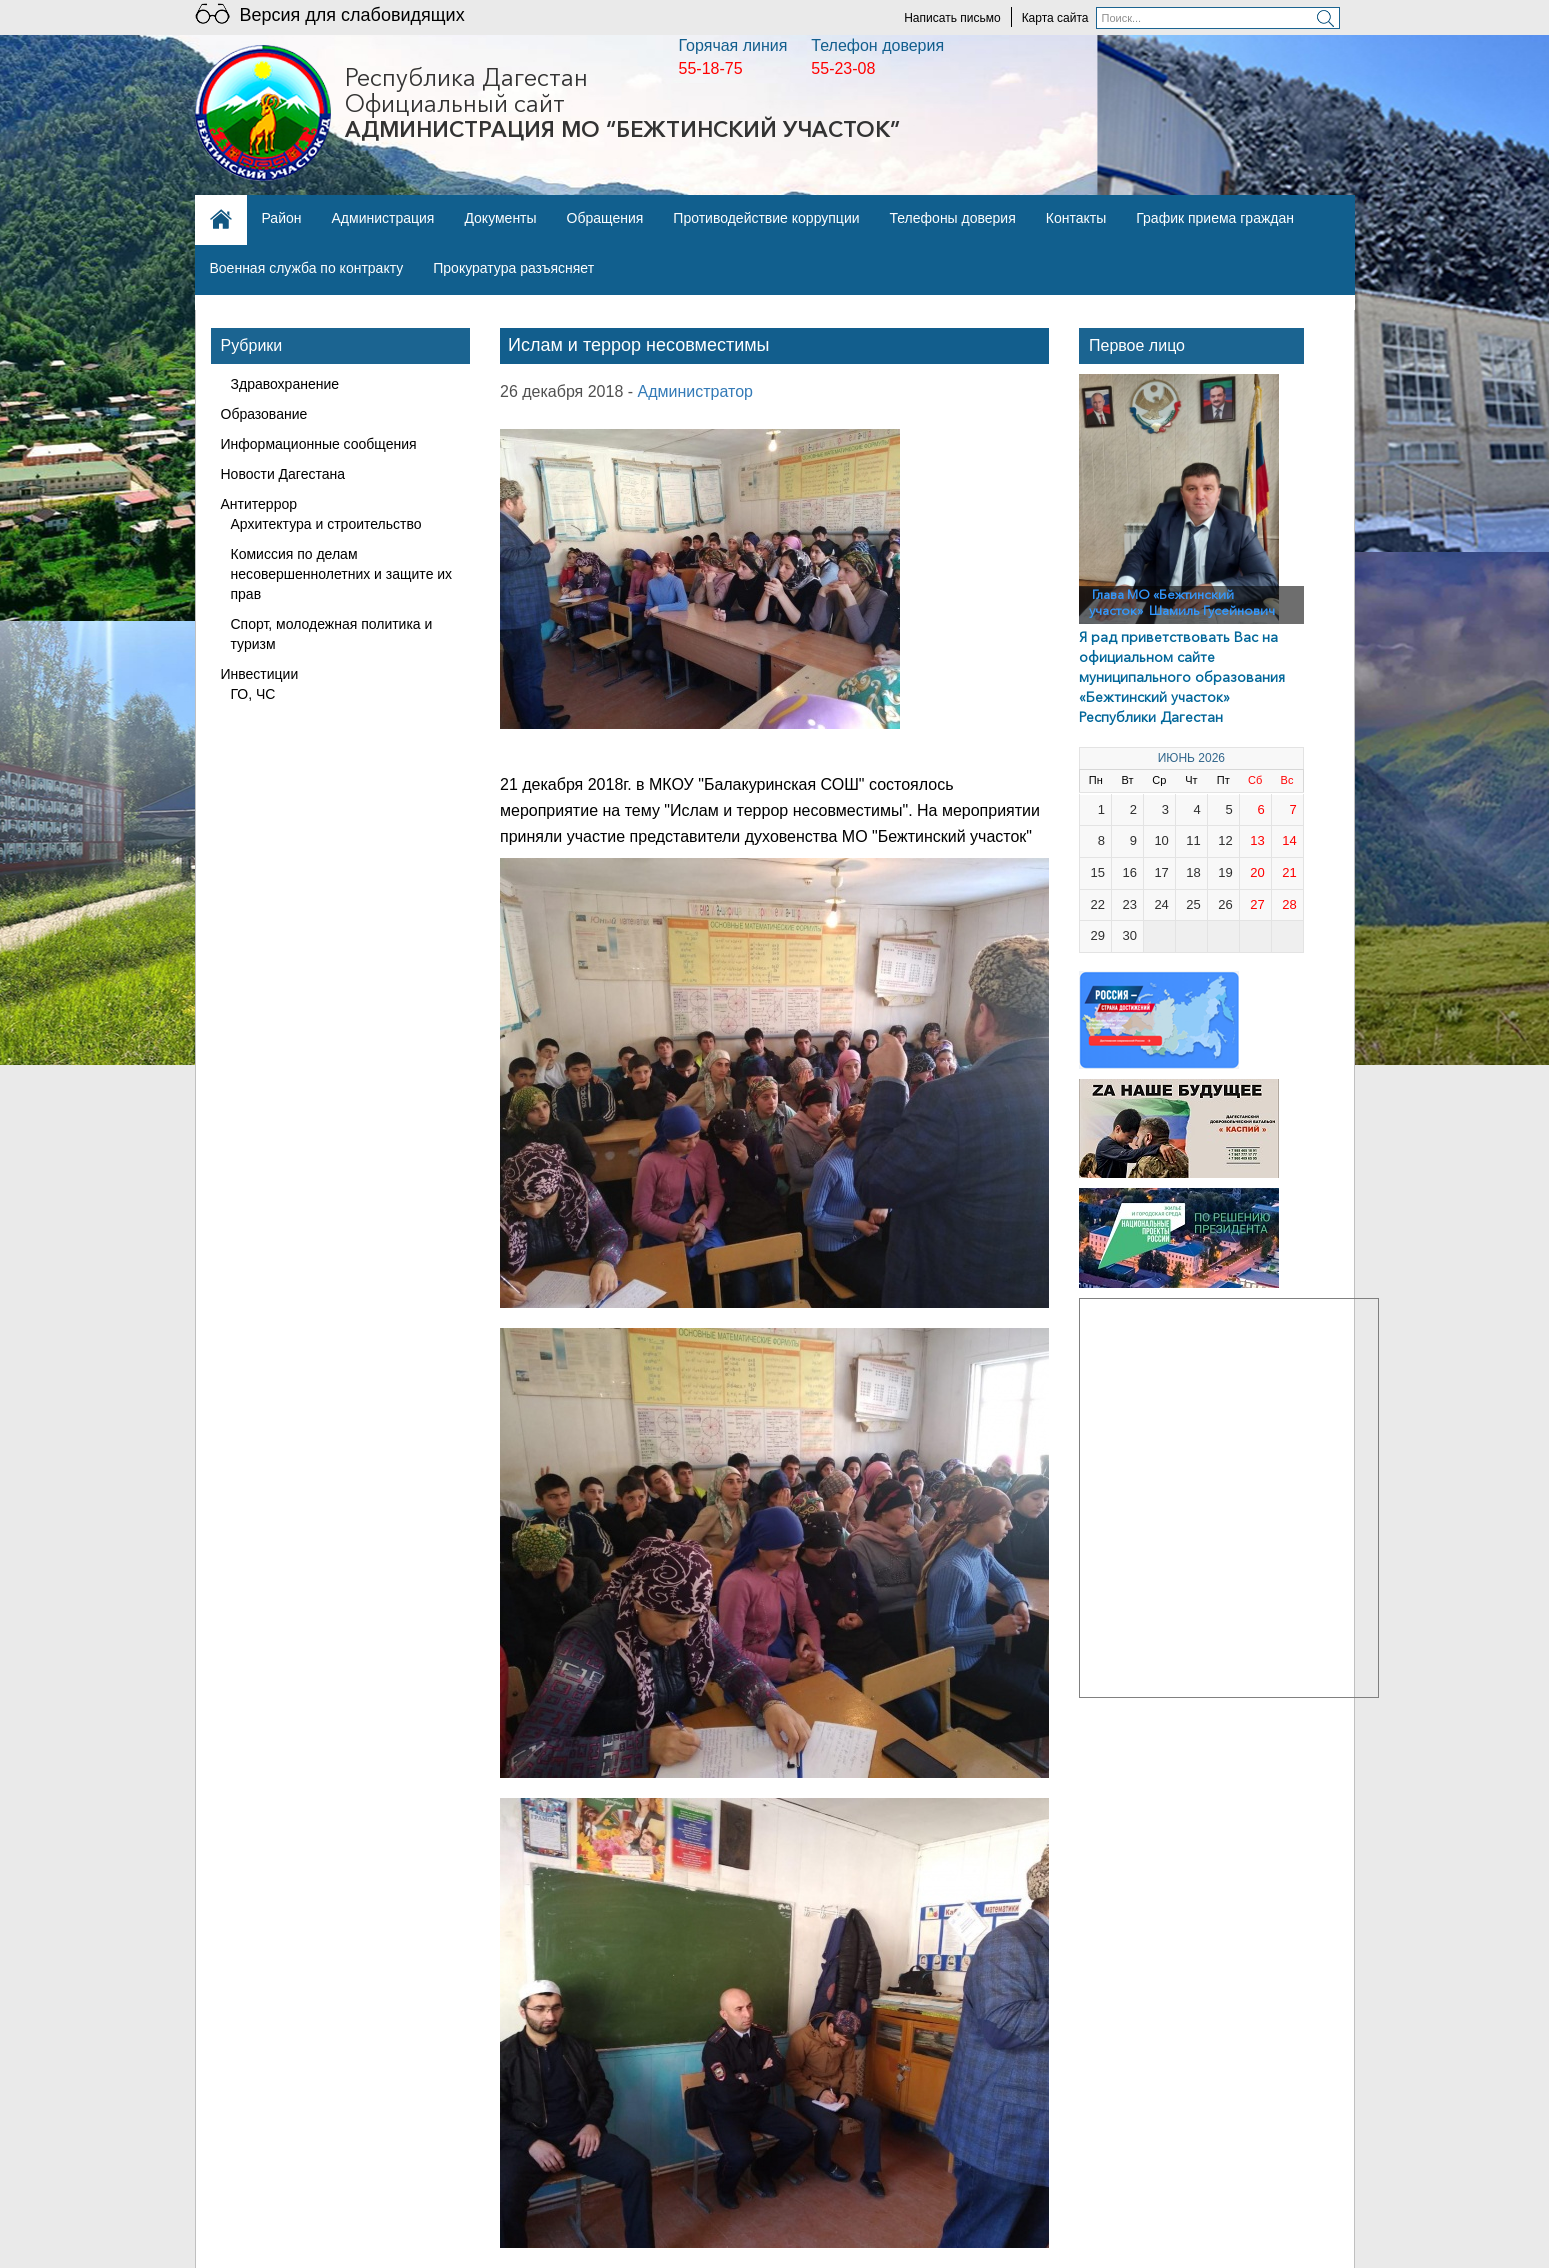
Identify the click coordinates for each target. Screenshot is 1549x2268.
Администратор (695, 391)
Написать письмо (952, 18)
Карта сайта (1055, 18)
